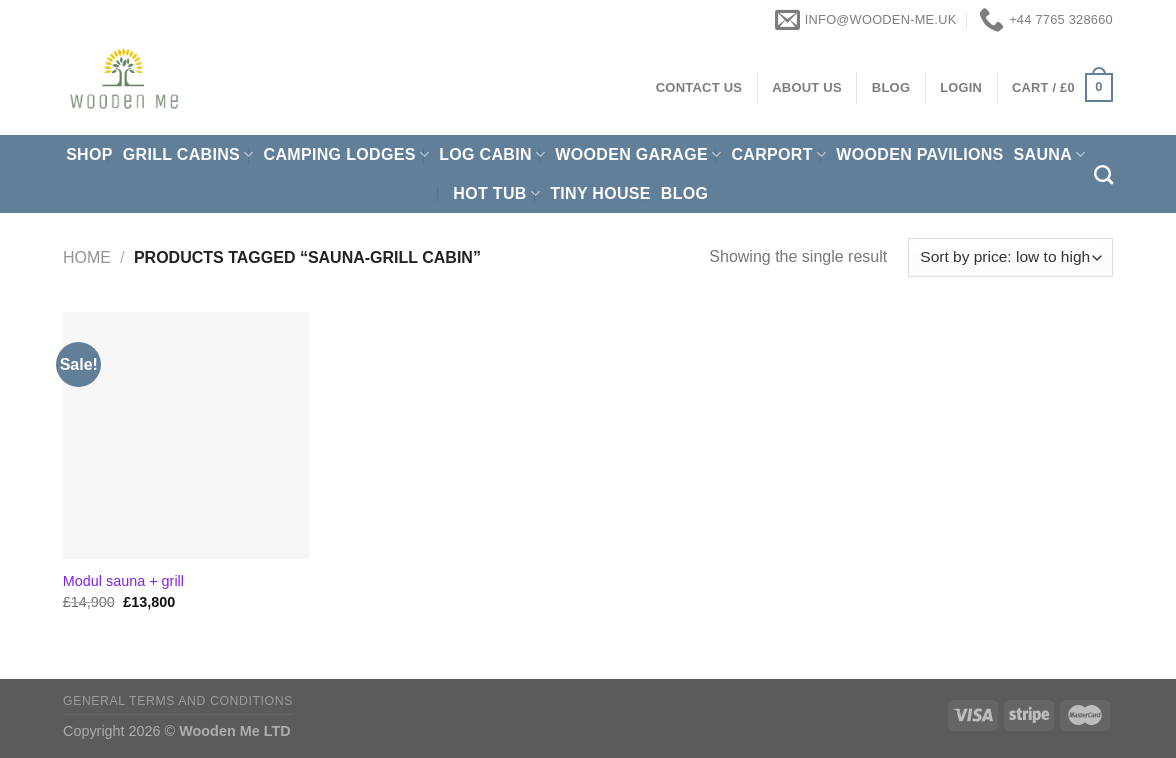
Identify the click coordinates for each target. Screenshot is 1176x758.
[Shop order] (1010, 257)
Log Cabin (492, 154)
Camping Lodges (347, 154)
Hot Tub (496, 193)
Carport (778, 154)
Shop (89, 154)
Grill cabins (188, 154)
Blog (685, 193)
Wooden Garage (638, 154)
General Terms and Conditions (178, 701)
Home (87, 257)
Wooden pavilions (919, 154)
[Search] (1103, 174)
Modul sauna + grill (123, 581)
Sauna (1050, 154)
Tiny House (600, 193)
